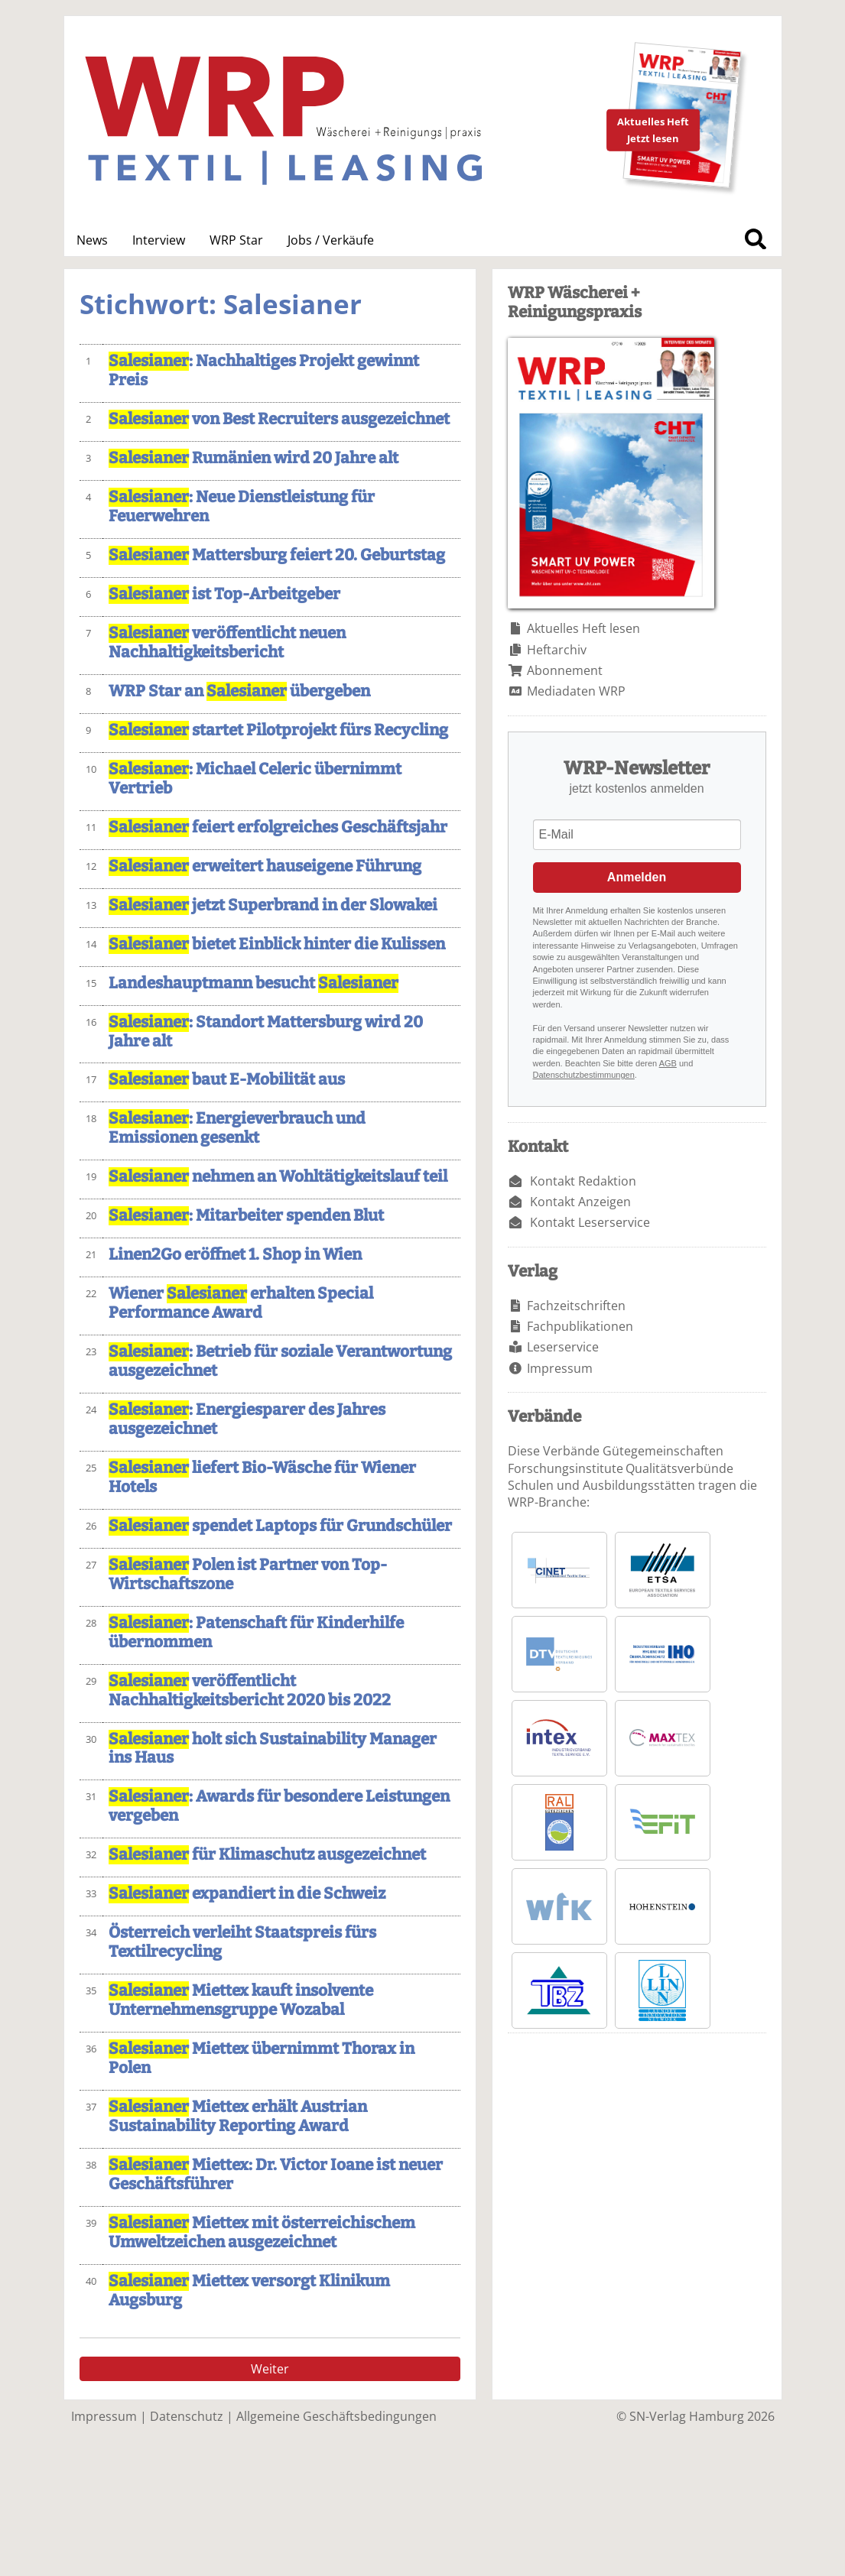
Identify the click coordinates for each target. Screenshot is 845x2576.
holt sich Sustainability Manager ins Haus (273, 1749)
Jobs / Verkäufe (331, 240)
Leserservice (563, 1346)
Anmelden (636, 877)
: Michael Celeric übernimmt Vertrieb (255, 779)
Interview (158, 240)
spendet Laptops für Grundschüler (280, 1526)
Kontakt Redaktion (583, 1181)
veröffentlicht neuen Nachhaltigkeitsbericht (227, 643)
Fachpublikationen (580, 1326)
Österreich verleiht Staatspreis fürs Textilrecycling (242, 1942)
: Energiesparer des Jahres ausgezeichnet (247, 1419)
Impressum (560, 1368)
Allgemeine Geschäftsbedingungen (336, 2416)
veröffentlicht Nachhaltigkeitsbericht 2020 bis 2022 (250, 1691)
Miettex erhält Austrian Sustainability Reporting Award (238, 2116)
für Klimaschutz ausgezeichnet (267, 1854)
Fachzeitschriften (576, 1305)
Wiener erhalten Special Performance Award (241, 1303)
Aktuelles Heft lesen (583, 628)
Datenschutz (186, 2416)
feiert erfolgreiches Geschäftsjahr (278, 827)
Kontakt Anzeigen (580, 1201)
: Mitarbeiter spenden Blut (246, 1215)
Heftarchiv (557, 649)
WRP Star (236, 240)
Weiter (270, 2368)
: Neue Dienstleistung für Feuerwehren (242, 507)
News (92, 240)
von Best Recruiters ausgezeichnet (279, 419)
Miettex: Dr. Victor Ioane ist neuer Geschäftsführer (276, 2175)
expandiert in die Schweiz (247, 1893)
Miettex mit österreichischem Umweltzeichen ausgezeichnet (262, 2233)
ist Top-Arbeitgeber (224, 594)
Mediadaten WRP (576, 691)
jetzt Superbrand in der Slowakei (273, 905)
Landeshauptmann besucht (253, 983)
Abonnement (565, 670)
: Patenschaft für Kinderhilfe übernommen (256, 1633)
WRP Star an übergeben (239, 691)
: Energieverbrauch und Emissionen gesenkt (237, 1128)
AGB (668, 1063)
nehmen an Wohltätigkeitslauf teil (278, 1176)
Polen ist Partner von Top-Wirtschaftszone (248, 1575)
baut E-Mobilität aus (227, 1079)
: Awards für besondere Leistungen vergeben (279, 1806)
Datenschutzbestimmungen (584, 1074)
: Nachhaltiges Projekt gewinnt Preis (264, 371)
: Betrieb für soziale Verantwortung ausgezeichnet (280, 1361)
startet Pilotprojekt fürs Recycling (278, 730)
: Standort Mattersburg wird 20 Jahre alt (266, 1032)
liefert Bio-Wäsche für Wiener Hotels (262, 1477)
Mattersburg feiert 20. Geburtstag (277, 555)
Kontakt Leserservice (590, 1222)
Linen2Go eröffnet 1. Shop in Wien (235, 1254)
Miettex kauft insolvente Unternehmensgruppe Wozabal (241, 2000)
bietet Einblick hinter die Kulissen (277, 944)
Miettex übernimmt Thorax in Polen (261, 2058)
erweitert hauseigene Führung (265, 866)
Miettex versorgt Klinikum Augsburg (249, 2291)
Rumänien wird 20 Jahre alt (253, 458)
